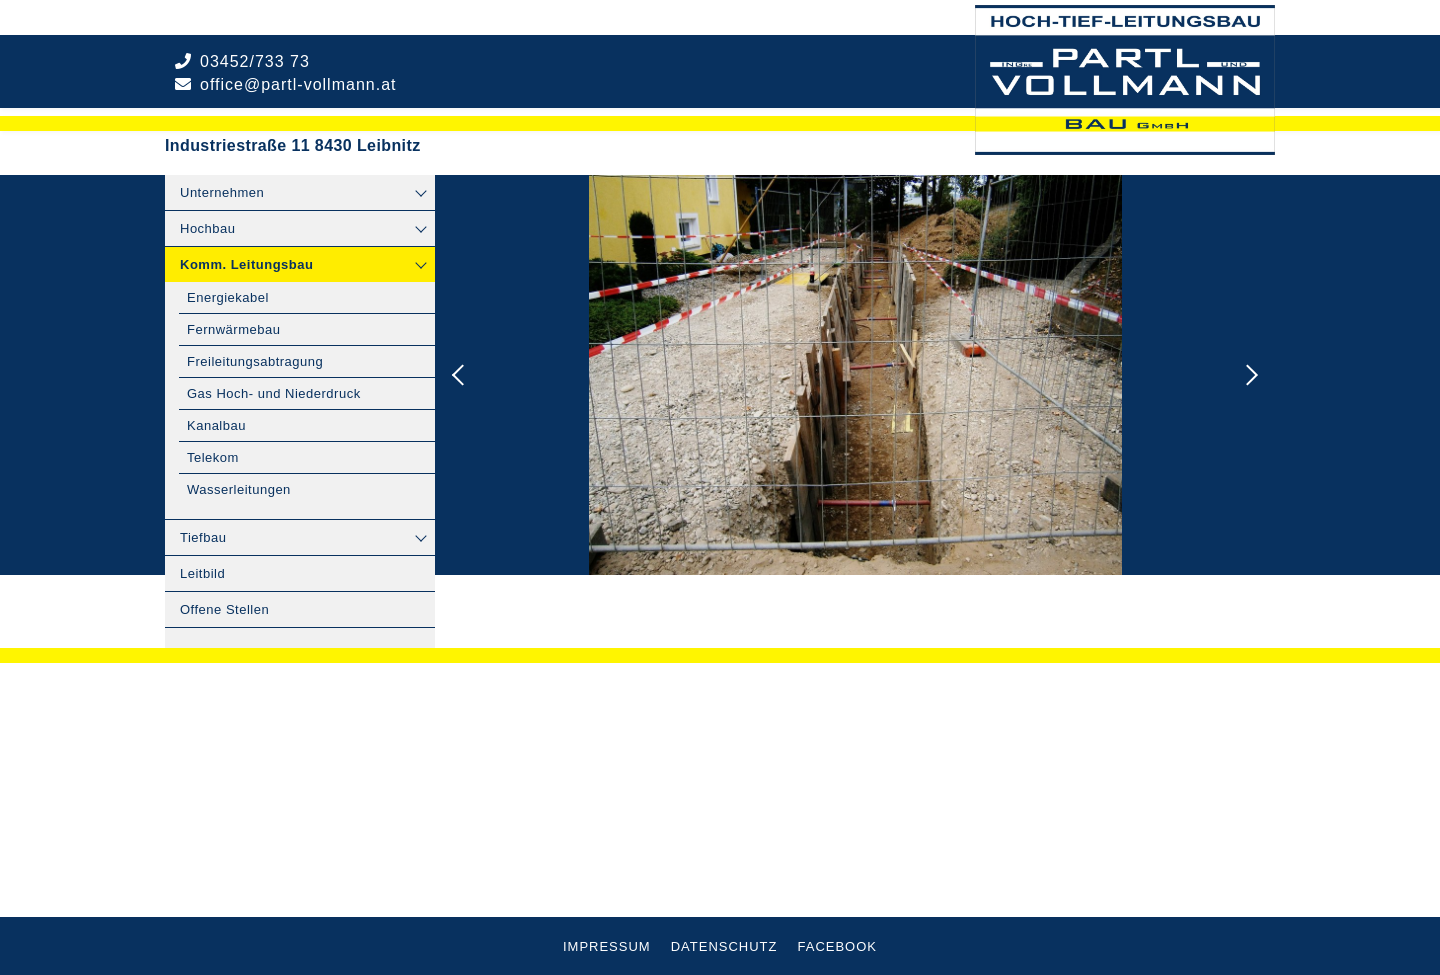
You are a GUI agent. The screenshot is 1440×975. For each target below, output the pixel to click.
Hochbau (208, 228)
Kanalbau (216, 425)
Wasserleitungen (239, 489)
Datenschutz (724, 946)
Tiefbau (203, 537)
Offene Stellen (224, 609)
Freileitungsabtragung (255, 361)
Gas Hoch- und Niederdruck (274, 393)
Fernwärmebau (233, 329)
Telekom (213, 457)
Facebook (838, 946)
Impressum (607, 946)
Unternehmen (222, 192)
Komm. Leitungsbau (246, 264)
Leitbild (202, 573)
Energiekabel (228, 297)
